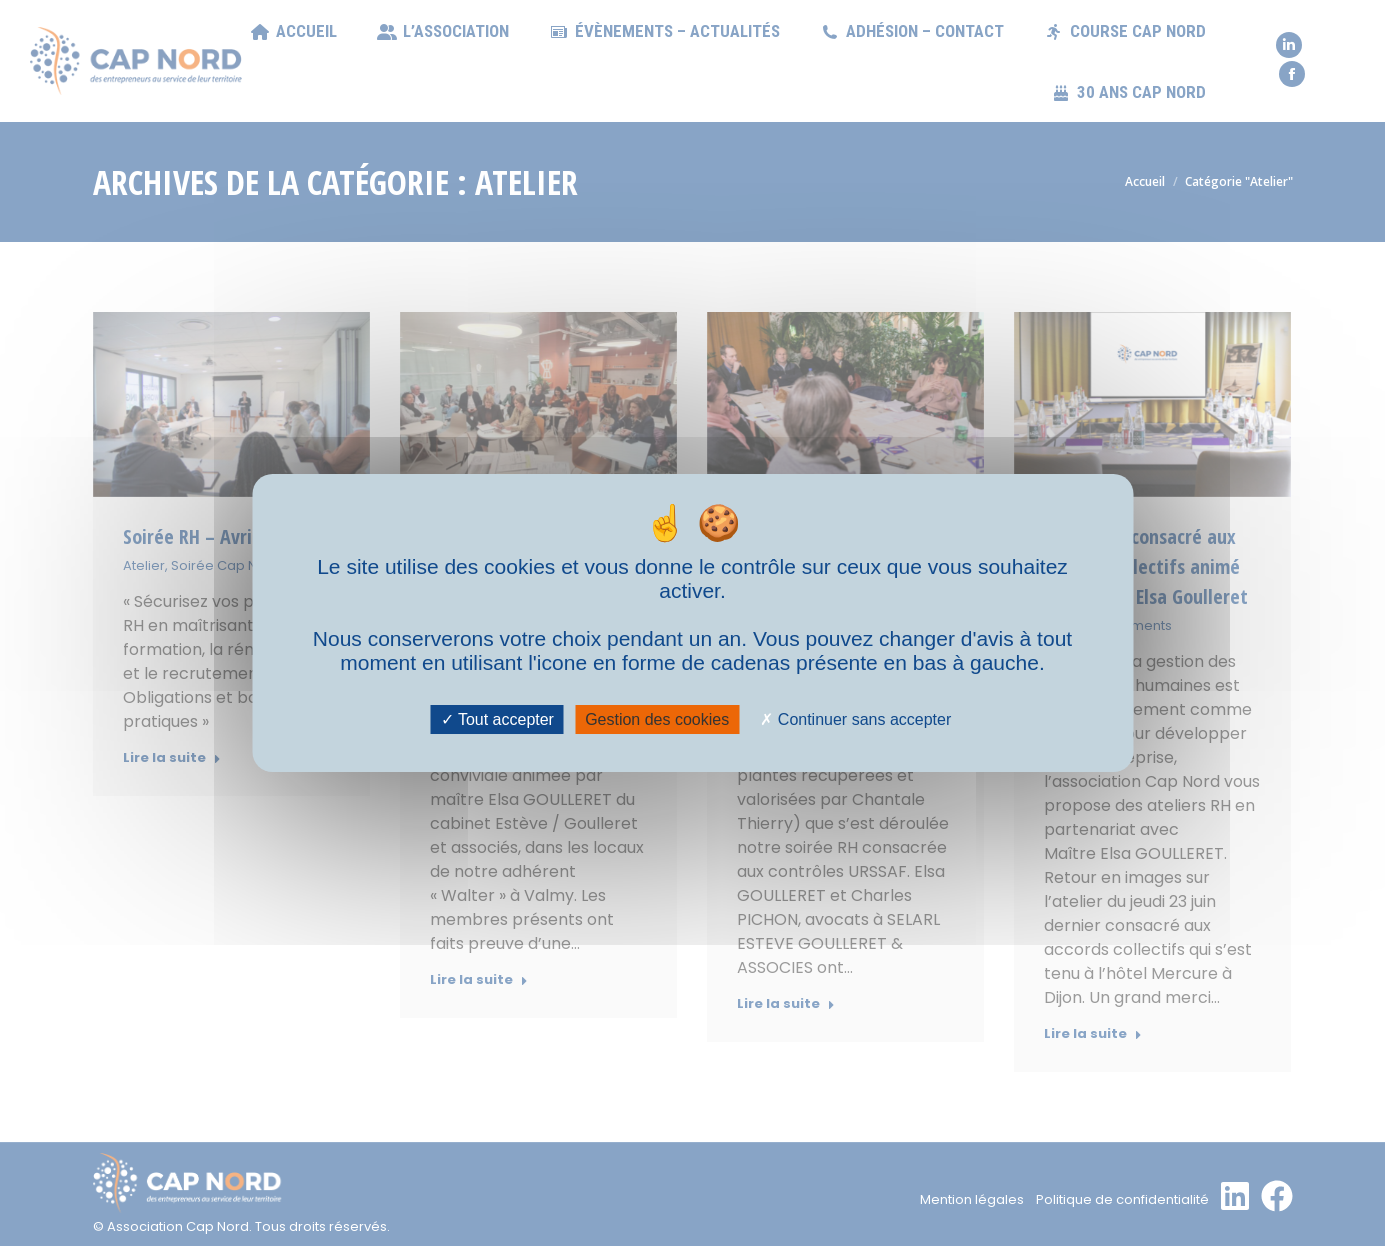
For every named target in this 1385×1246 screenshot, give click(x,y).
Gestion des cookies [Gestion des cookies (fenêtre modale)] (657, 719)
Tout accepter (497, 719)
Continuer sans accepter (855, 719)
